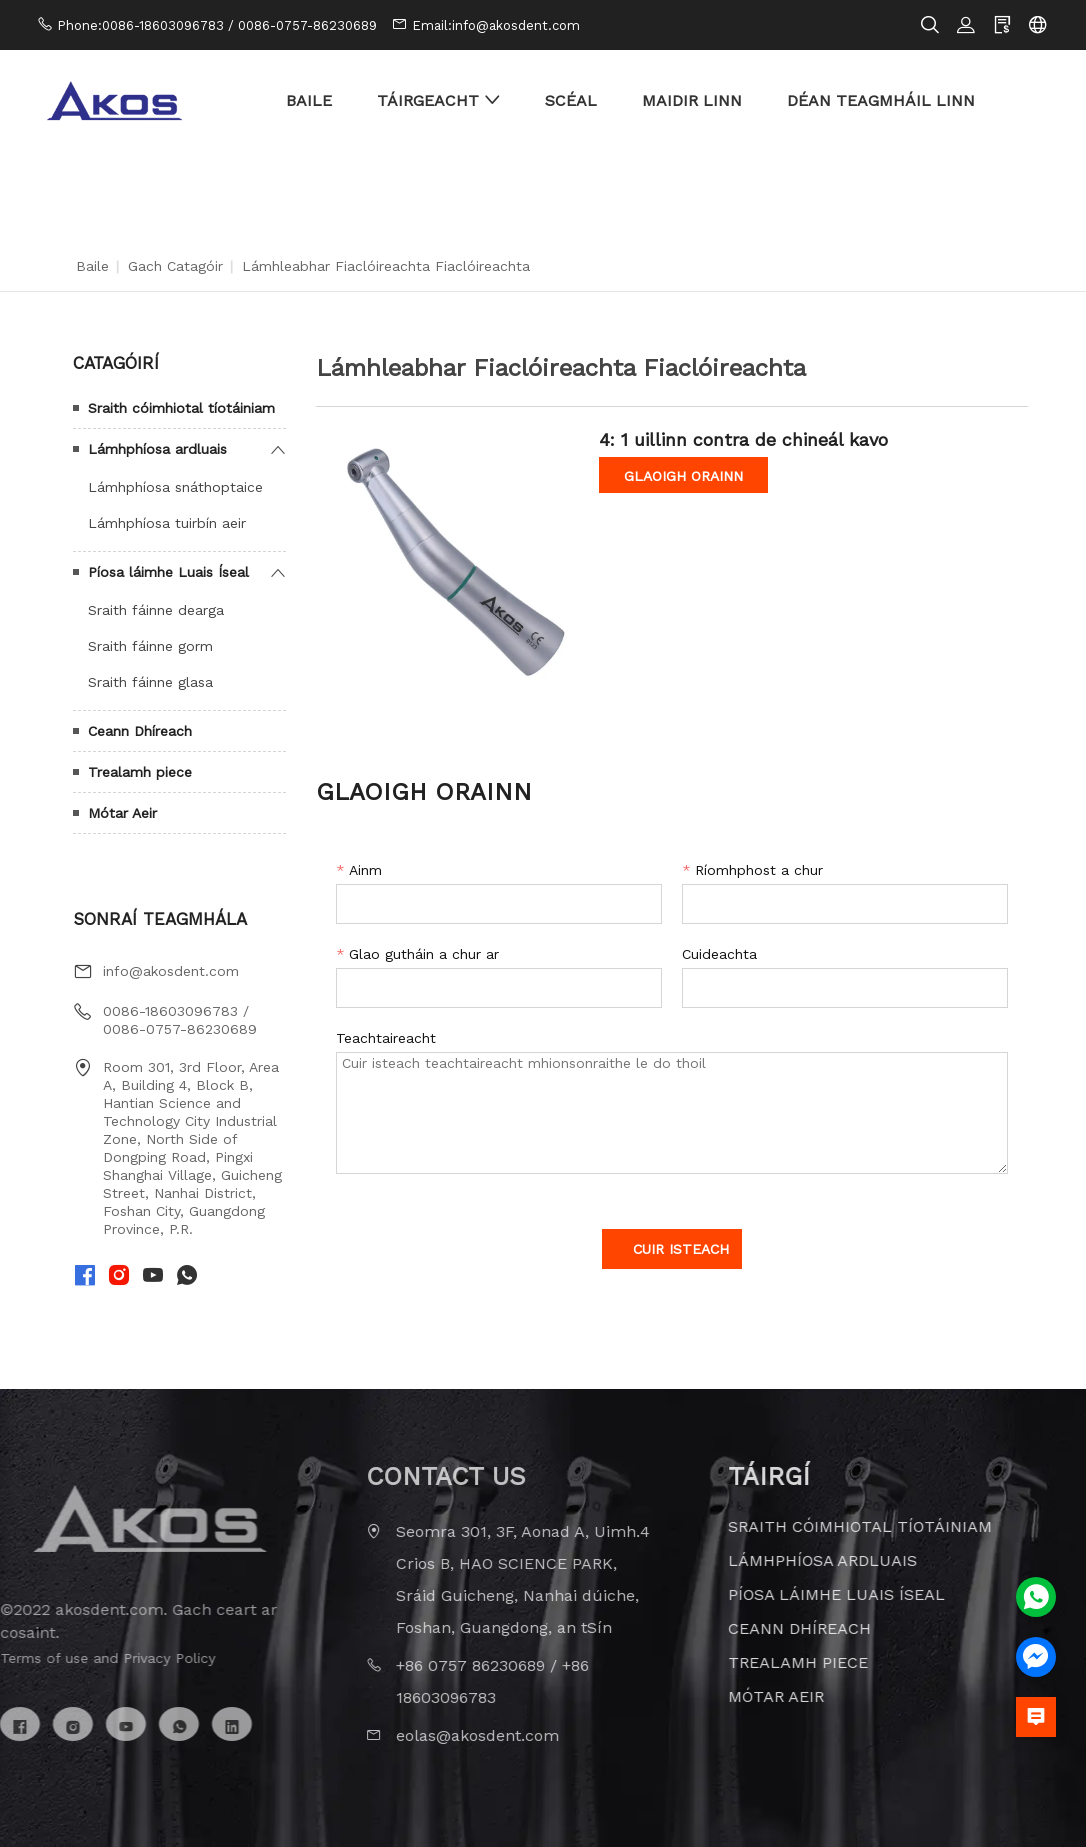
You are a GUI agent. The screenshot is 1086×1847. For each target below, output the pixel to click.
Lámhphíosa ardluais (157, 449)
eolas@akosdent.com (447, 1735)
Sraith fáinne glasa (150, 682)
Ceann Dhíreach (140, 731)
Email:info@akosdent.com (496, 25)
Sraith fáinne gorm (150, 646)
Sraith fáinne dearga (156, 610)
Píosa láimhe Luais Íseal (168, 572)
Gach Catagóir (175, 266)
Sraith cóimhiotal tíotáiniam (181, 408)
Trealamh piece (140, 772)
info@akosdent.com (171, 971)
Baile (92, 266)
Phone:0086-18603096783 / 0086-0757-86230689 (217, 25)
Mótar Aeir (122, 813)
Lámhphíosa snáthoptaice (175, 487)
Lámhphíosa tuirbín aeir (167, 523)
